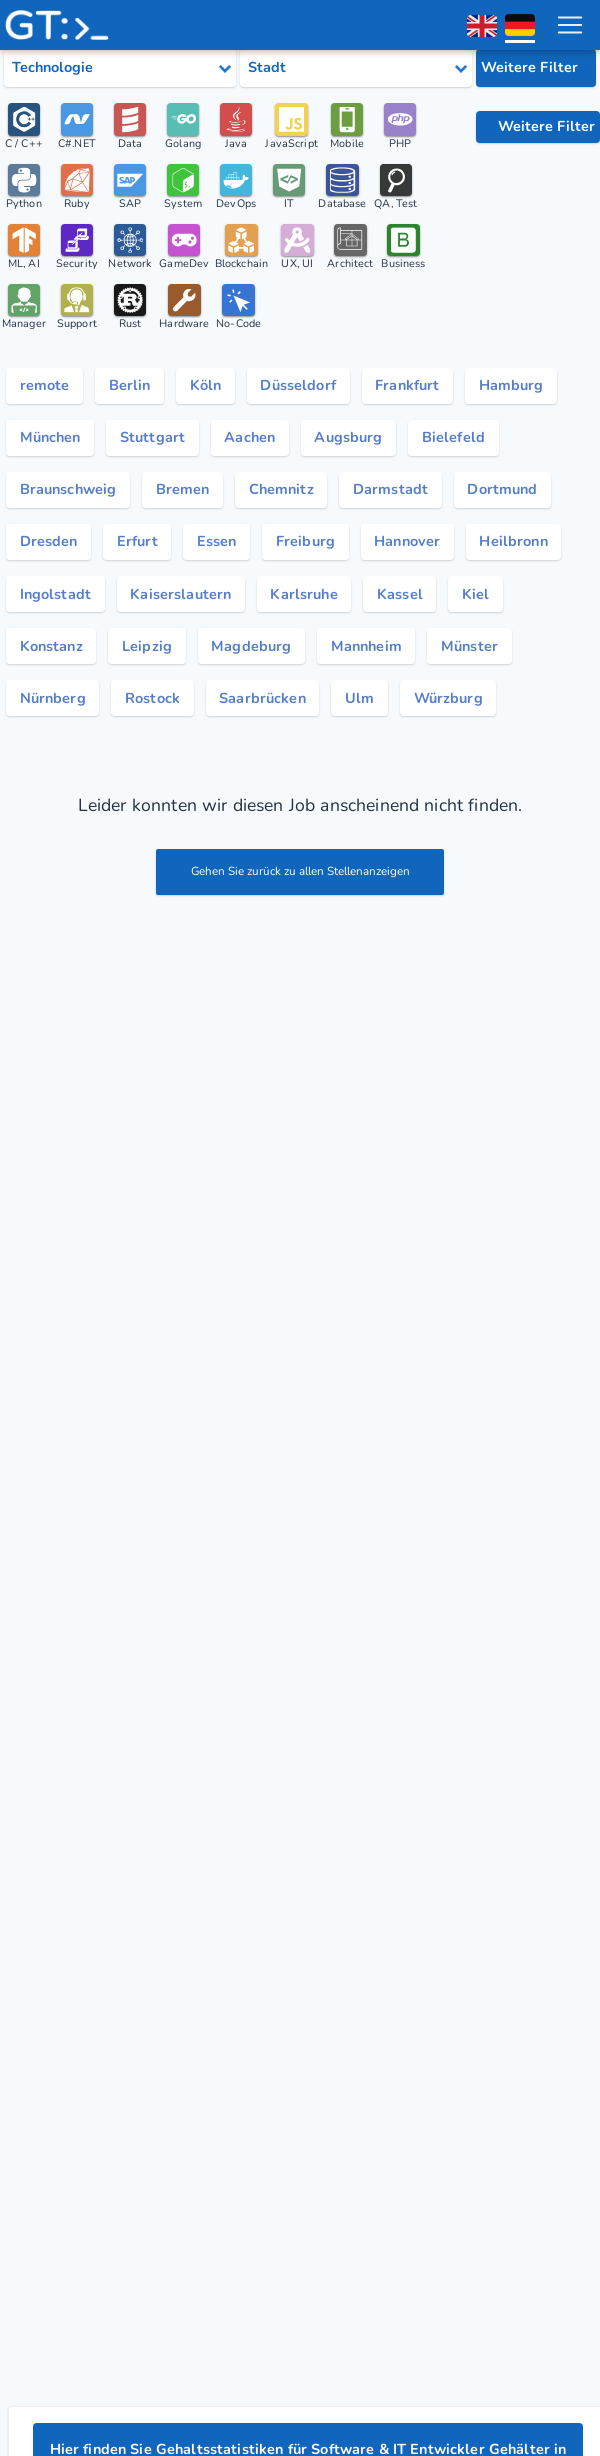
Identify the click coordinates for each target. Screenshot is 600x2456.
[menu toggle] (569, 25)
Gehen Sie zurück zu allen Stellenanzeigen (300, 895)
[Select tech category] (120, 68)
